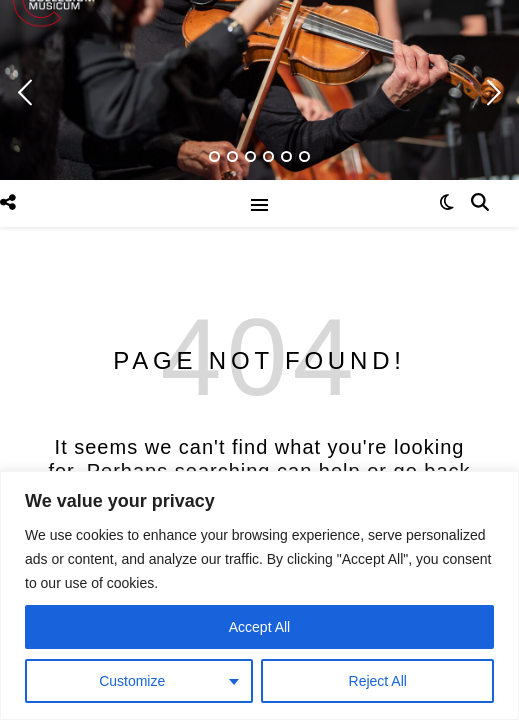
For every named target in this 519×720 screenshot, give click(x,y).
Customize (132, 681)
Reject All (378, 681)
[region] (259, 595)
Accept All (259, 627)
